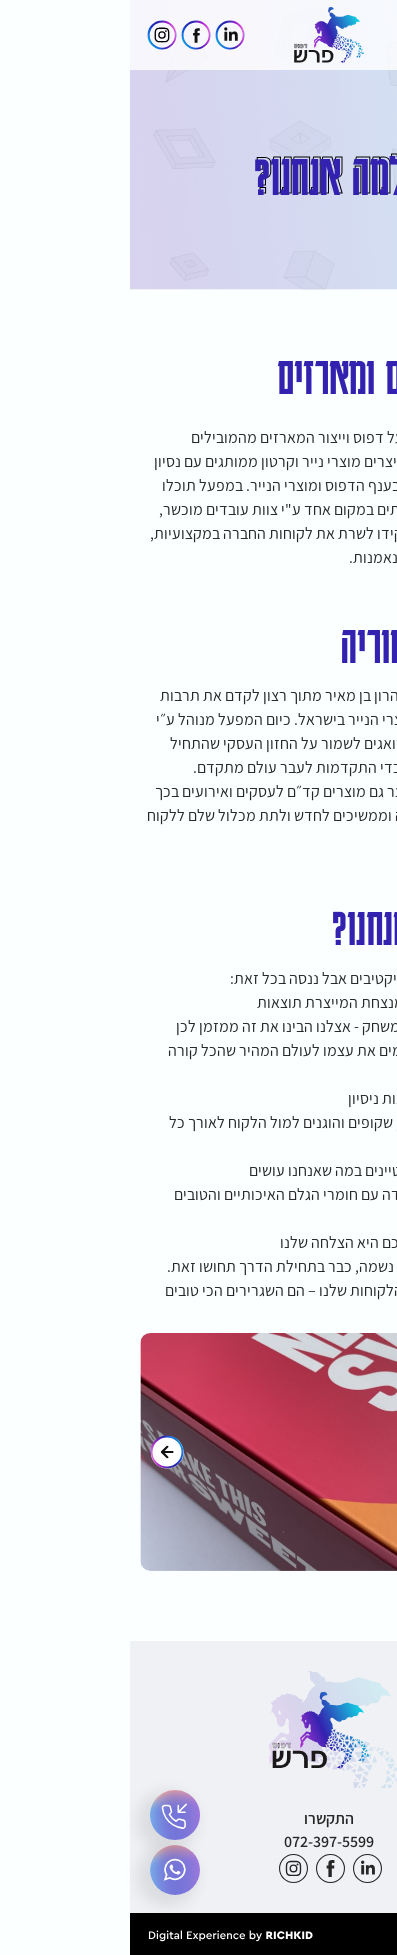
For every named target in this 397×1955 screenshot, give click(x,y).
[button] (364, 35)
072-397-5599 (199, 1841)
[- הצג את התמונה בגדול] (198, 1452)
